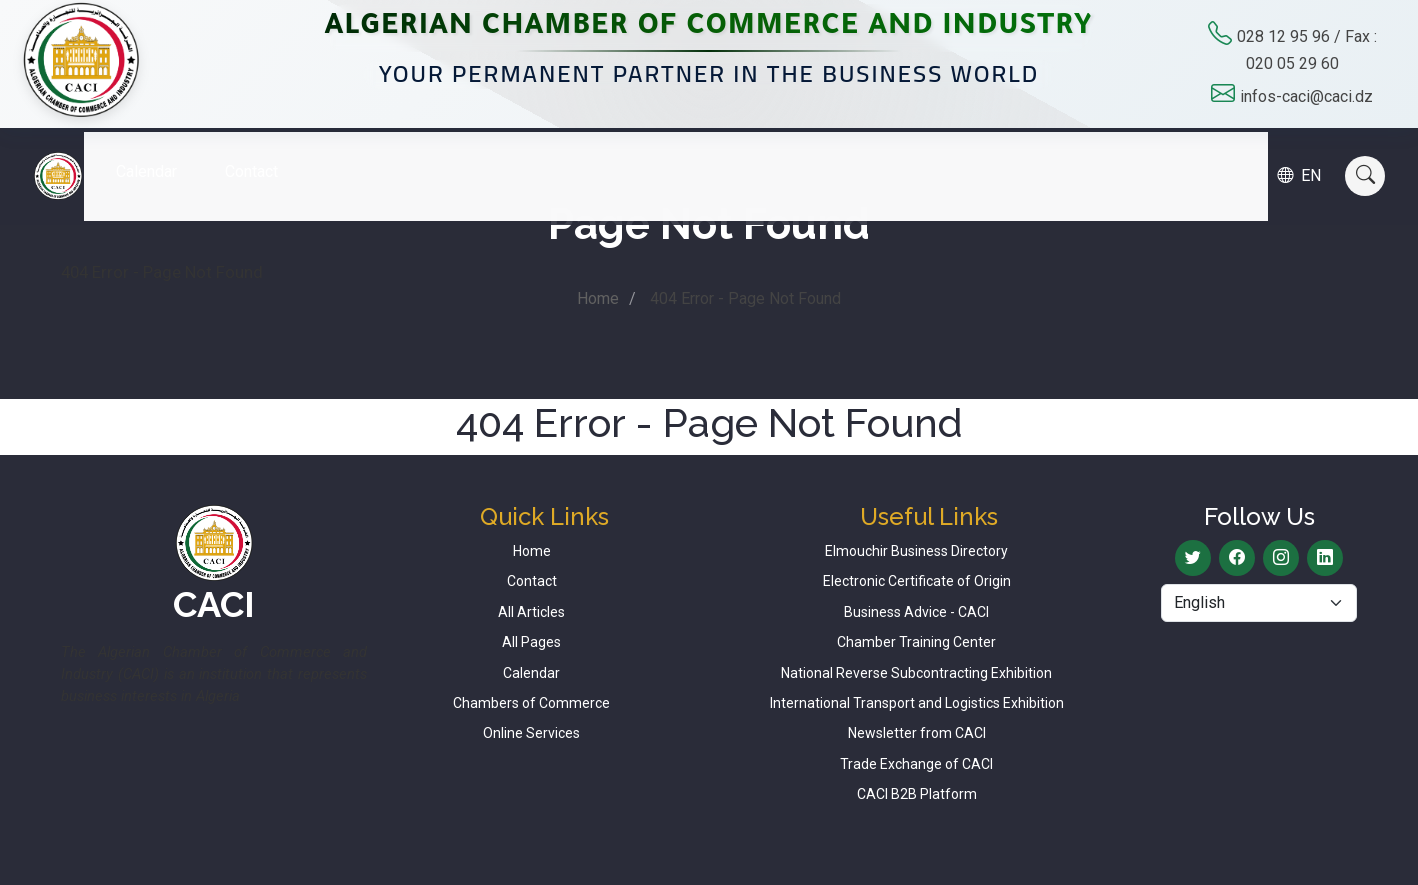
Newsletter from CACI (917, 733)
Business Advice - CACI (916, 612)
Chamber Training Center (916, 642)
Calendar (161, 156)
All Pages (531, 642)
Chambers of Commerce (531, 703)
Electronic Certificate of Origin (917, 581)
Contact (266, 156)
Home (598, 298)
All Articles (531, 612)
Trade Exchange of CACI (916, 764)
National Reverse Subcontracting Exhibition (916, 673)
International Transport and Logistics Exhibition (917, 703)
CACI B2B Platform (917, 794)
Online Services (531, 733)
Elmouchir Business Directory (916, 551)
